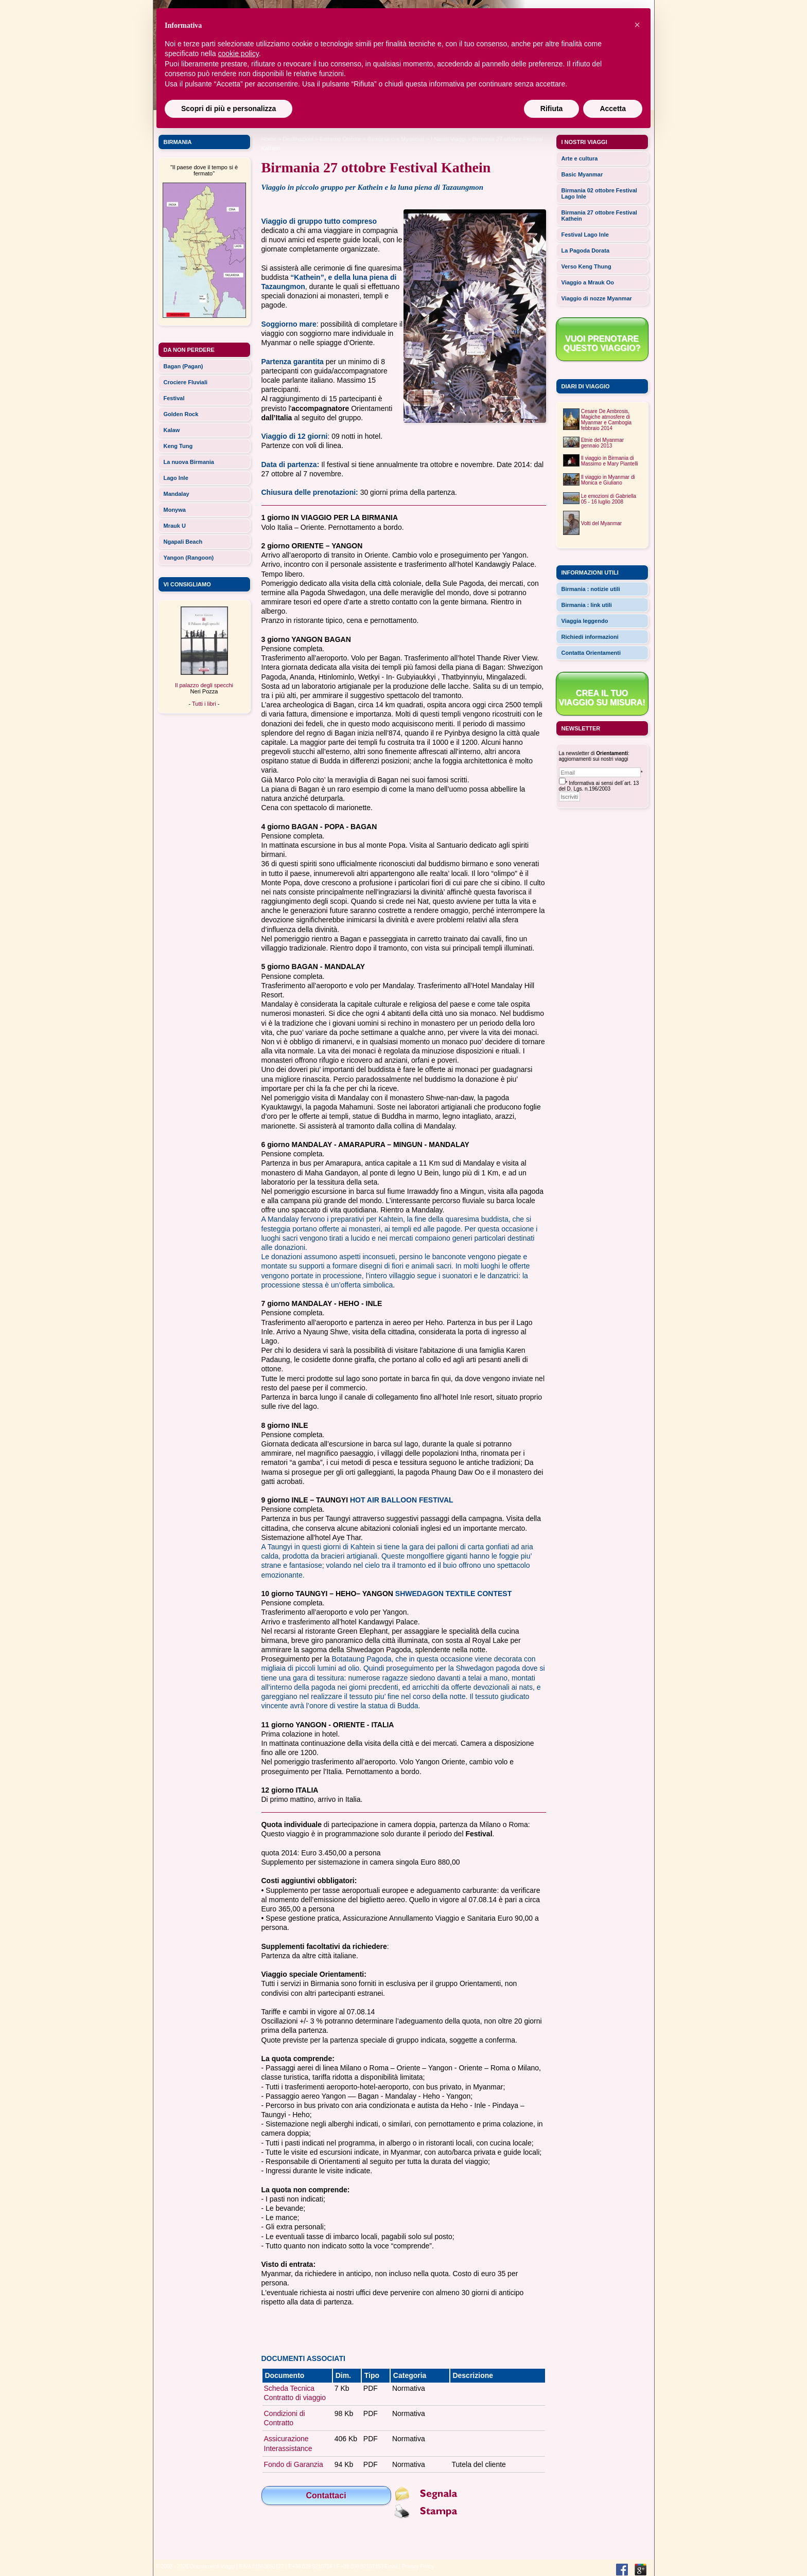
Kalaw (172, 430)
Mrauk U (175, 526)
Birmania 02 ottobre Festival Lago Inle (599, 193)
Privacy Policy (418, 2566)
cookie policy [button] (238, 53)
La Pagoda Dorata (586, 250)
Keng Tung (178, 446)
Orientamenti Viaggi (212, 2566)
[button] (637, 24)
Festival (174, 398)
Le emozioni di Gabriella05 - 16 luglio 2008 (608, 499)
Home (268, 139)
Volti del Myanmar (601, 523)
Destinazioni (298, 139)
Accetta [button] (613, 108)
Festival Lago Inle (585, 234)
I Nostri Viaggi (448, 139)
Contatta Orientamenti (591, 653)
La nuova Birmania (189, 462)
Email (391, 2566)
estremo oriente (340, 139)
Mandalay (176, 494)
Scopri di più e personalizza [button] (228, 108)
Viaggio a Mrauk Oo (588, 282)
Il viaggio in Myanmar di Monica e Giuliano (608, 480)
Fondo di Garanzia (293, 2464)
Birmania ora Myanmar (396, 139)
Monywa (175, 510)
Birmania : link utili (587, 605)
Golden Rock (181, 414)
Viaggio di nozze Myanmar (597, 298)
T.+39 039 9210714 (310, 2566)
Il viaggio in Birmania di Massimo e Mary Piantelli (609, 461)
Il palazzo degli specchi (204, 685)
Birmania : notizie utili (591, 589)
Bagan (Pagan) (183, 366)
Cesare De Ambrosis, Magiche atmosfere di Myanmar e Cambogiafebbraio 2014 (606, 419)
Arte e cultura (580, 158)
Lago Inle (176, 478)
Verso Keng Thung (586, 266)
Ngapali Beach (183, 542)
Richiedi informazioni (590, 637)
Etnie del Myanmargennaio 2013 (602, 443)
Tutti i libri (204, 704)
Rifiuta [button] (551, 108)
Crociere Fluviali (186, 382)
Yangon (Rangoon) (189, 557)
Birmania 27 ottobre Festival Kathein (599, 215)
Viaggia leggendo (585, 621)
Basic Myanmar (582, 174)
